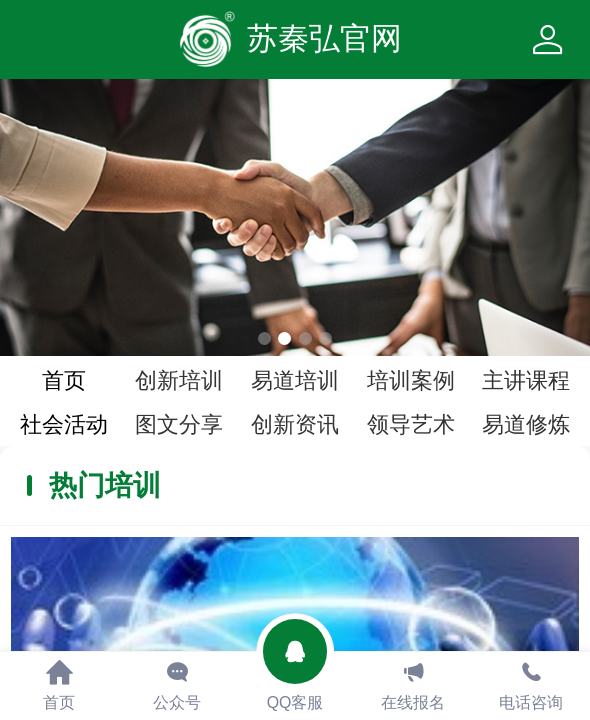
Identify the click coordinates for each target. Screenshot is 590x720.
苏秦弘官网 (324, 38)
